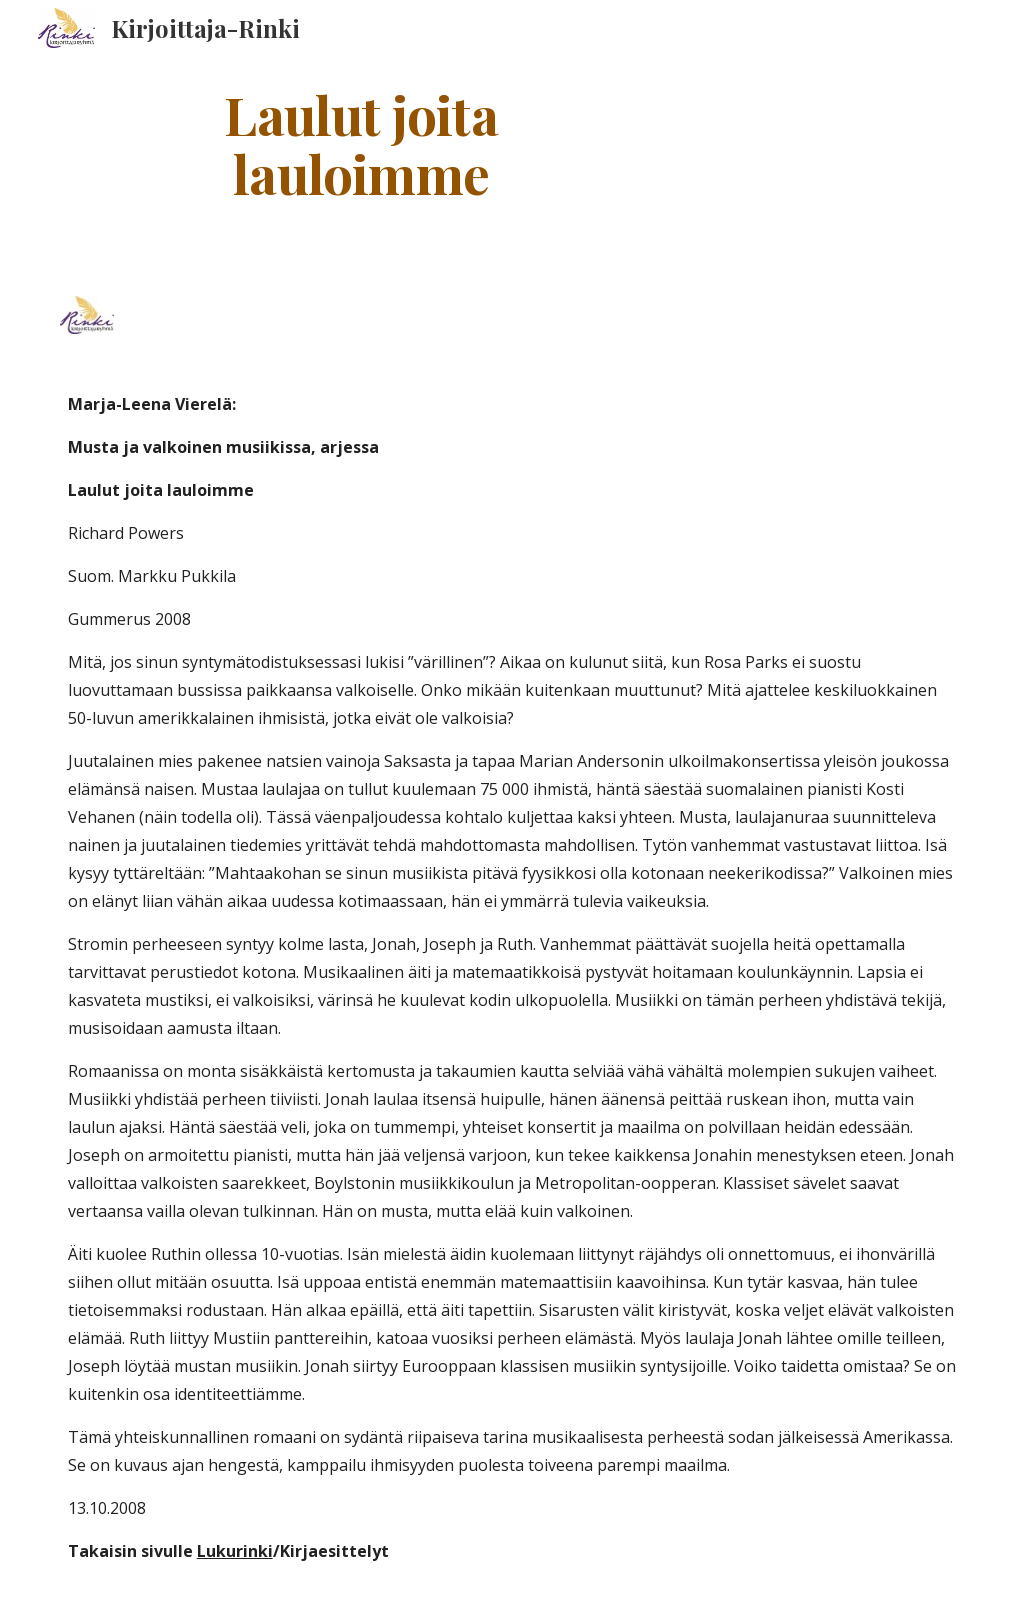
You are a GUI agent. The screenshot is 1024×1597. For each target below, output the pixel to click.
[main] (361, 143)
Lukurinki (235, 1551)
